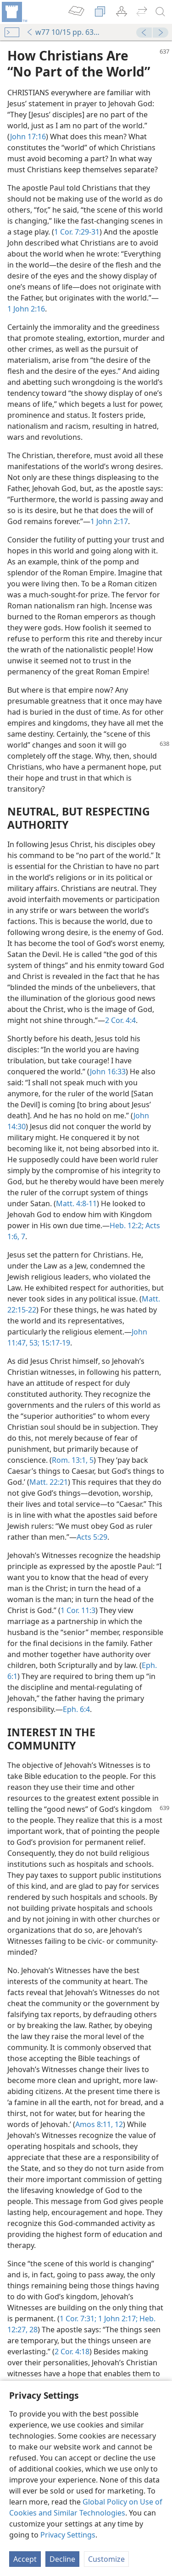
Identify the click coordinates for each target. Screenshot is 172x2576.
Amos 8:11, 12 (99, 2124)
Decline (62, 2559)
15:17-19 (54, 1343)
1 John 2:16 (26, 309)
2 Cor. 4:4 (120, 1020)
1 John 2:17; (117, 2318)
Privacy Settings (67, 2535)
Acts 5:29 (92, 1537)
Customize (106, 2559)
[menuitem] (14, 12)
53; (33, 1343)
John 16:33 (108, 1071)
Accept (25, 2559)
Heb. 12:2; (127, 1225)
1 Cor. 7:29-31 (77, 232)
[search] (160, 12)
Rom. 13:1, (70, 1460)
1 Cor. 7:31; (78, 2318)
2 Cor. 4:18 (72, 2351)
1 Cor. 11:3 (78, 1610)
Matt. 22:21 (48, 1482)
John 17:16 (28, 136)
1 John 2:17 (109, 521)
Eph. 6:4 (76, 1709)
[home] (14, 12)
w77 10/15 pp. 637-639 (64, 32)
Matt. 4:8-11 (76, 1203)
